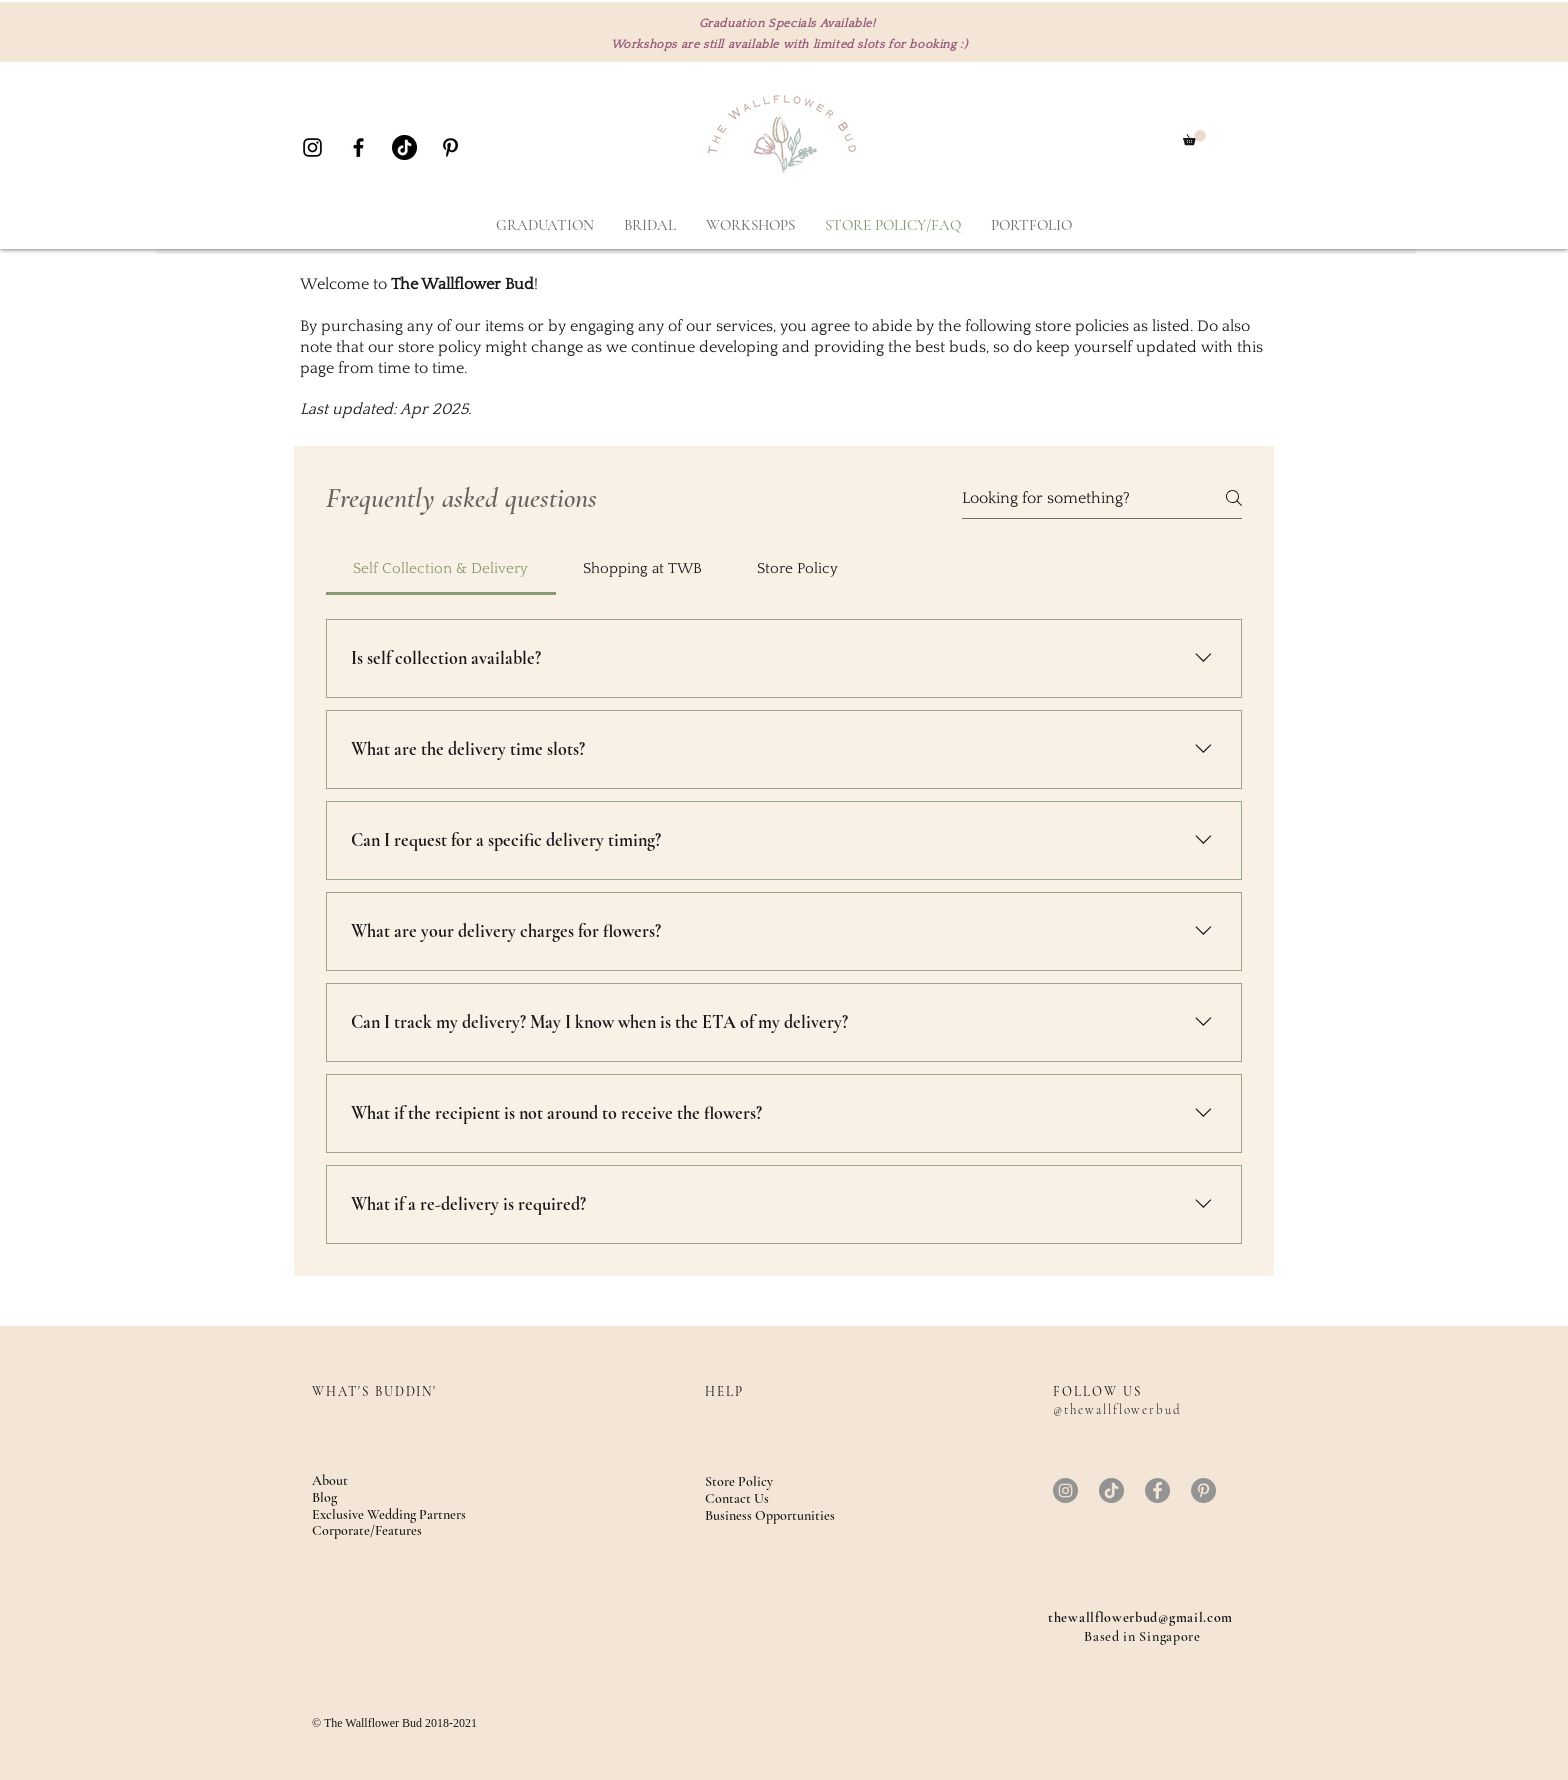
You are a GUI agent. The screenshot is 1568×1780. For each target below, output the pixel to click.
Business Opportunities (770, 1515)
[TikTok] (404, 147)
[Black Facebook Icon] (358, 147)
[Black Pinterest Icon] (450, 147)
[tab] (441, 569)
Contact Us (737, 1498)
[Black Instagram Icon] (312, 147)
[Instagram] (1065, 1490)
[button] (1194, 137)
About (330, 1480)
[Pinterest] (1203, 1490)
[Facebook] (1157, 1490)
